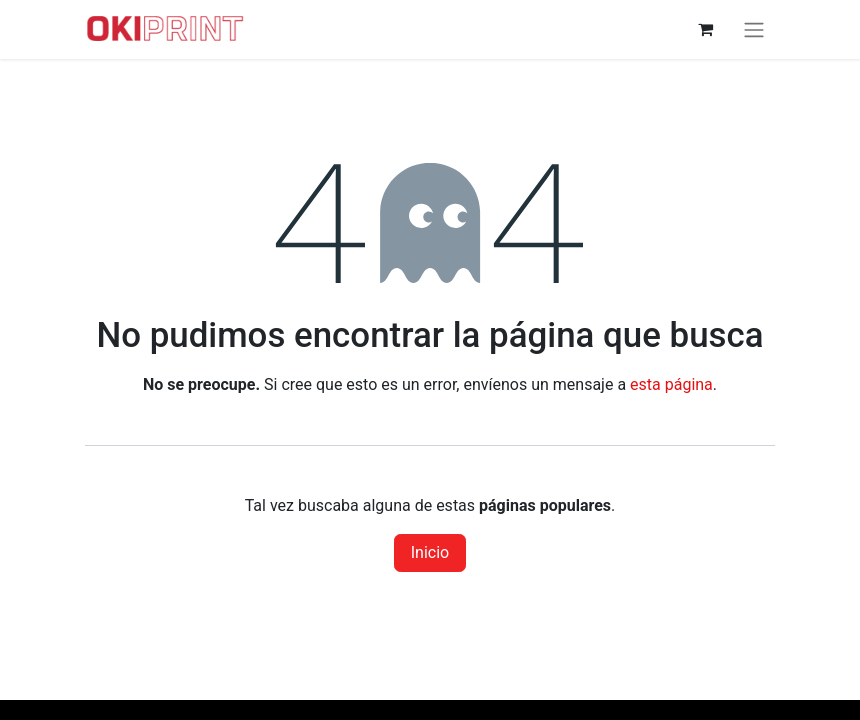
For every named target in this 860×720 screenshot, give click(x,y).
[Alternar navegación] (754, 29)
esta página (671, 384)
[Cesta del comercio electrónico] (705, 29)
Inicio (430, 552)
